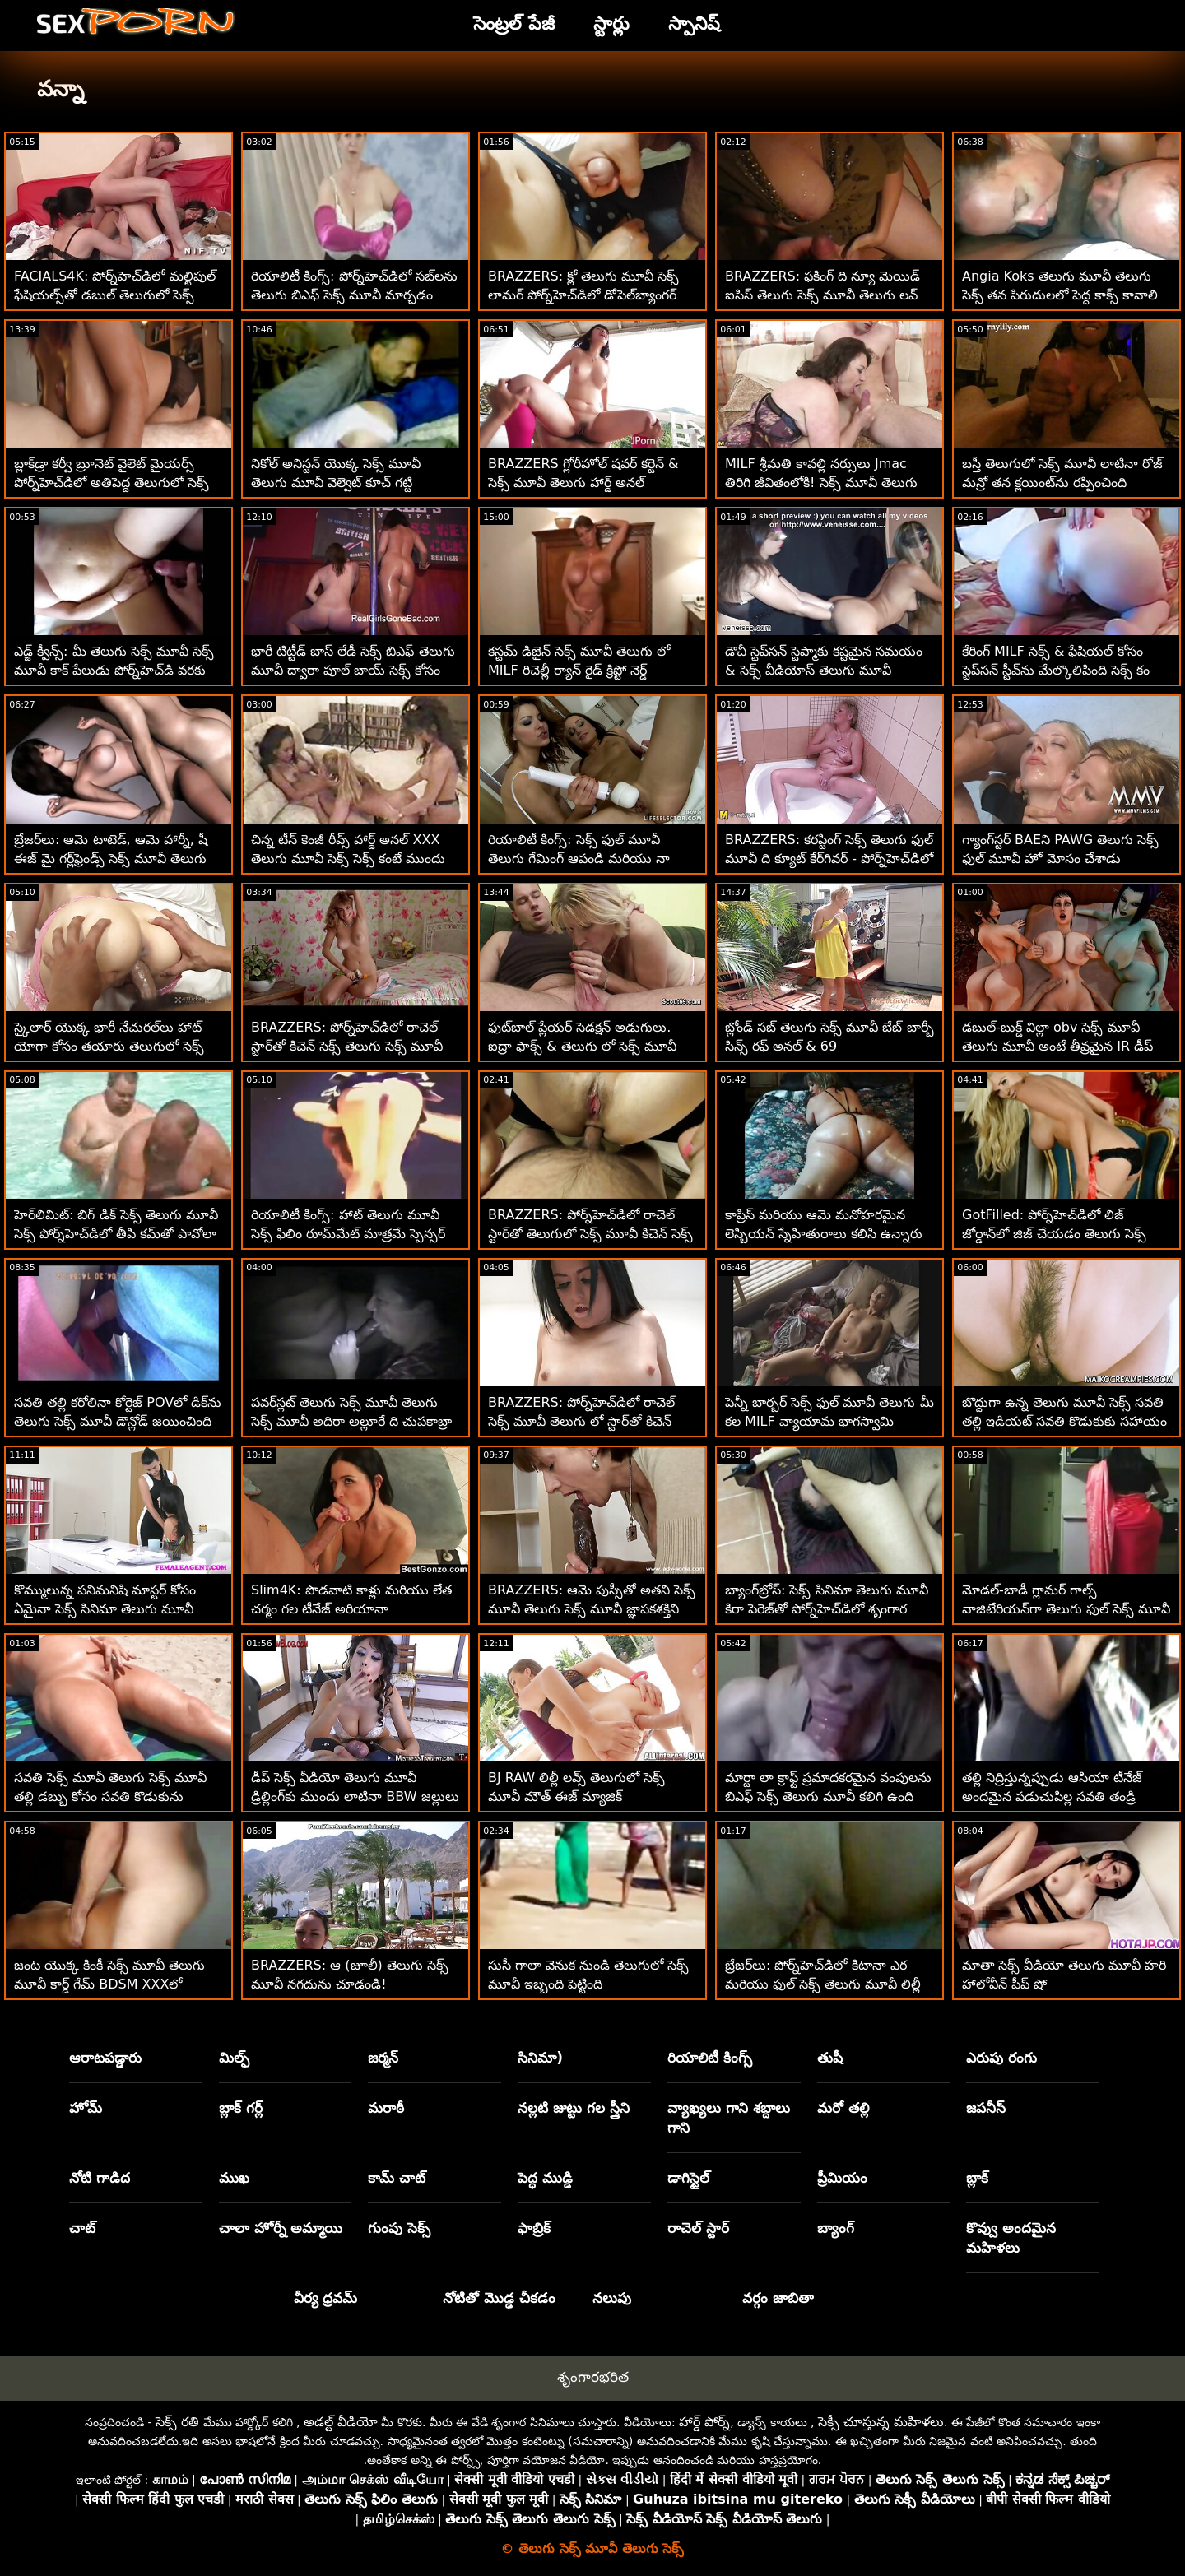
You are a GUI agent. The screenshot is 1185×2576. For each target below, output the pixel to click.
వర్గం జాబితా (778, 2298)
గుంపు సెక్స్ (399, 2228)
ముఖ (234, 2178)
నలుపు (611, 2298)
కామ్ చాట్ (396, 2178)
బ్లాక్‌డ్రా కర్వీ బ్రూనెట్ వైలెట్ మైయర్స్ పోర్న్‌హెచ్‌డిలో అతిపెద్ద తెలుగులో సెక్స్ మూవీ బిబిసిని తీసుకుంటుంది (111, 482)
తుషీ (830, 2057)
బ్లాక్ (977, 2178)
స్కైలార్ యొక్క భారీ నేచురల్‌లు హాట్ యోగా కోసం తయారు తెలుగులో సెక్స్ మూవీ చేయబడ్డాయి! (109, 1046)
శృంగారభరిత (593, 2377)
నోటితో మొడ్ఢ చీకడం (499, 2298)
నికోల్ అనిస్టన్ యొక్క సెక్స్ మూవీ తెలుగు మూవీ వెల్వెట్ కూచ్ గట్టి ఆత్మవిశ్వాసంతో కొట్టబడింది (336, 482)
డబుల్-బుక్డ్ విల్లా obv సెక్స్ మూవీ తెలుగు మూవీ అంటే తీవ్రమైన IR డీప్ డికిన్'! (1057, 1046)
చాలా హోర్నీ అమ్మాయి (281, 2228)
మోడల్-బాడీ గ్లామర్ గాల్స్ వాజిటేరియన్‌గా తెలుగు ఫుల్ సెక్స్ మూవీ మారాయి (1066, 1609)
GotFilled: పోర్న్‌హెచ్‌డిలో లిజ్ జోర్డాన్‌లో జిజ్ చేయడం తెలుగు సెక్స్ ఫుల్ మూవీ (1054, 1233)
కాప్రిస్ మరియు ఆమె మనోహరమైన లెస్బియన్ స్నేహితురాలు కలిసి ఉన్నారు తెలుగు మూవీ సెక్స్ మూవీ (823, 1233)
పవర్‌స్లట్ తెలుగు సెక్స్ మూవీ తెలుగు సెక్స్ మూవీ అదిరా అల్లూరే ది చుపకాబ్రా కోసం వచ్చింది (351, 1421)
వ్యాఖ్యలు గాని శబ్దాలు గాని (728, 2118)
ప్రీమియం (842, 2178)
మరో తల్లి (843, 2108)
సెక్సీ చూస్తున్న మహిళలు (881, 2422)
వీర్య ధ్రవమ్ (326, 2298)
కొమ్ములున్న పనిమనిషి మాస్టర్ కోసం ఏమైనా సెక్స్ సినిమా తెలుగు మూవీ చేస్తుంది (105, 1609)
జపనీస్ (986, 2108)
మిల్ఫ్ (234, 2057)
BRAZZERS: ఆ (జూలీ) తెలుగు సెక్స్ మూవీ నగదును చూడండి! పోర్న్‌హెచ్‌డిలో (349, 1984)
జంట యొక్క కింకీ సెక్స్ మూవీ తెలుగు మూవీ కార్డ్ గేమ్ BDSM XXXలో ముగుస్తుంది (109, 1984)
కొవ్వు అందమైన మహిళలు (1011, 2238)
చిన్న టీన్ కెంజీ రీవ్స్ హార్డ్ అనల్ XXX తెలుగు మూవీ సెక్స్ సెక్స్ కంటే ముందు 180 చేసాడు (348, 858)
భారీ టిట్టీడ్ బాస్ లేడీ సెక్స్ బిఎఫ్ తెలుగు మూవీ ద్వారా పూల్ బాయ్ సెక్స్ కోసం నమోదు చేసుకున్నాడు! (353, 670)
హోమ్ (85, 2108)
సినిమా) (540, 2057)
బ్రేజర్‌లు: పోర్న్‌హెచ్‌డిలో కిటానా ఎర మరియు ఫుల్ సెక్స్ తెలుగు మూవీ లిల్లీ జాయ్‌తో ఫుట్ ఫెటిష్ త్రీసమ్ (823, 1984)
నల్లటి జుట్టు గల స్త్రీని (574, 2108)
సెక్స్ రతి (177, 2422)
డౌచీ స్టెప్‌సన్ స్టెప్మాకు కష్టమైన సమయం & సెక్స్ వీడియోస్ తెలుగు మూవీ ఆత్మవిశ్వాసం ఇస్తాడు (823, 670)
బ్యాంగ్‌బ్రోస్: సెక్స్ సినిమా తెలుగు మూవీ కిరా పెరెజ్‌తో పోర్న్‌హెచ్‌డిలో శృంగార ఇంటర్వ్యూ (826, 1609)
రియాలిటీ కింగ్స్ (709, 2057)
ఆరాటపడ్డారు (105, 2057)
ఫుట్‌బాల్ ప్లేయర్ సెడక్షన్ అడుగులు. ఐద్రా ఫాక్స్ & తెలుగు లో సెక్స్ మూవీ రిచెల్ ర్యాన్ (582, 1046)
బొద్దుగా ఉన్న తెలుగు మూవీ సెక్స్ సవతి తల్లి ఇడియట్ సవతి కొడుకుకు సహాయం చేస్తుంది (1064, 1421)
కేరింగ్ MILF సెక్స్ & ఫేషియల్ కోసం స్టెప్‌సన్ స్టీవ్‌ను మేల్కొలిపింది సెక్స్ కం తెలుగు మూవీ (1056, 670)
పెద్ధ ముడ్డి (545, 2178)
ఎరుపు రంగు (1001, 2057)
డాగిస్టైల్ (688, 2178)
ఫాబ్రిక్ (534, 2228)
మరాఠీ (386, 2108)
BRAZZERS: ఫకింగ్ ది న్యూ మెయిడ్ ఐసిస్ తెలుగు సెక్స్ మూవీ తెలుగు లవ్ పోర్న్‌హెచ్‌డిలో (822, 295)
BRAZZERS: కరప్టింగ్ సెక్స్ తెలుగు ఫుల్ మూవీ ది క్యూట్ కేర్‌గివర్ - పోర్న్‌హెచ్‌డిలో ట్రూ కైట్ (829, 858)
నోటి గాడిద (99, 2178)
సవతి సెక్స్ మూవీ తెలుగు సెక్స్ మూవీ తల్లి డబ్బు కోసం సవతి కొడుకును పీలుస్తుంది (110, 1796)
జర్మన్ (383, 2057)
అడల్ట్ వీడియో (341, 2422)
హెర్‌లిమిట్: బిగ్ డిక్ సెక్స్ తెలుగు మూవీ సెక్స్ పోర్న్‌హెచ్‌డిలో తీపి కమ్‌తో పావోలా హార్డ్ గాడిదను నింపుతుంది (116, 1233)
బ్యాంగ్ (835, 2228)
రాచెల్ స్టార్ (698, 2228)
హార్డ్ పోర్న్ (704, 2422)
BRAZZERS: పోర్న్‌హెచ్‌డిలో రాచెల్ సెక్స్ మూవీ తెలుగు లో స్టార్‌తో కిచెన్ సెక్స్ (581, 1421)
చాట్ (82, 2228)
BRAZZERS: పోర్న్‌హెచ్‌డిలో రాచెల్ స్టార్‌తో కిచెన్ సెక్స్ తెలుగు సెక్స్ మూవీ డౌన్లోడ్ (347, 1046)
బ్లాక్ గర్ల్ (241, 2108)
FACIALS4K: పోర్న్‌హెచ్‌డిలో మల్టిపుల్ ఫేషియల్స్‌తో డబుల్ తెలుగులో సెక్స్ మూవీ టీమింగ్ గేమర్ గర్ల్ (115, 295)
